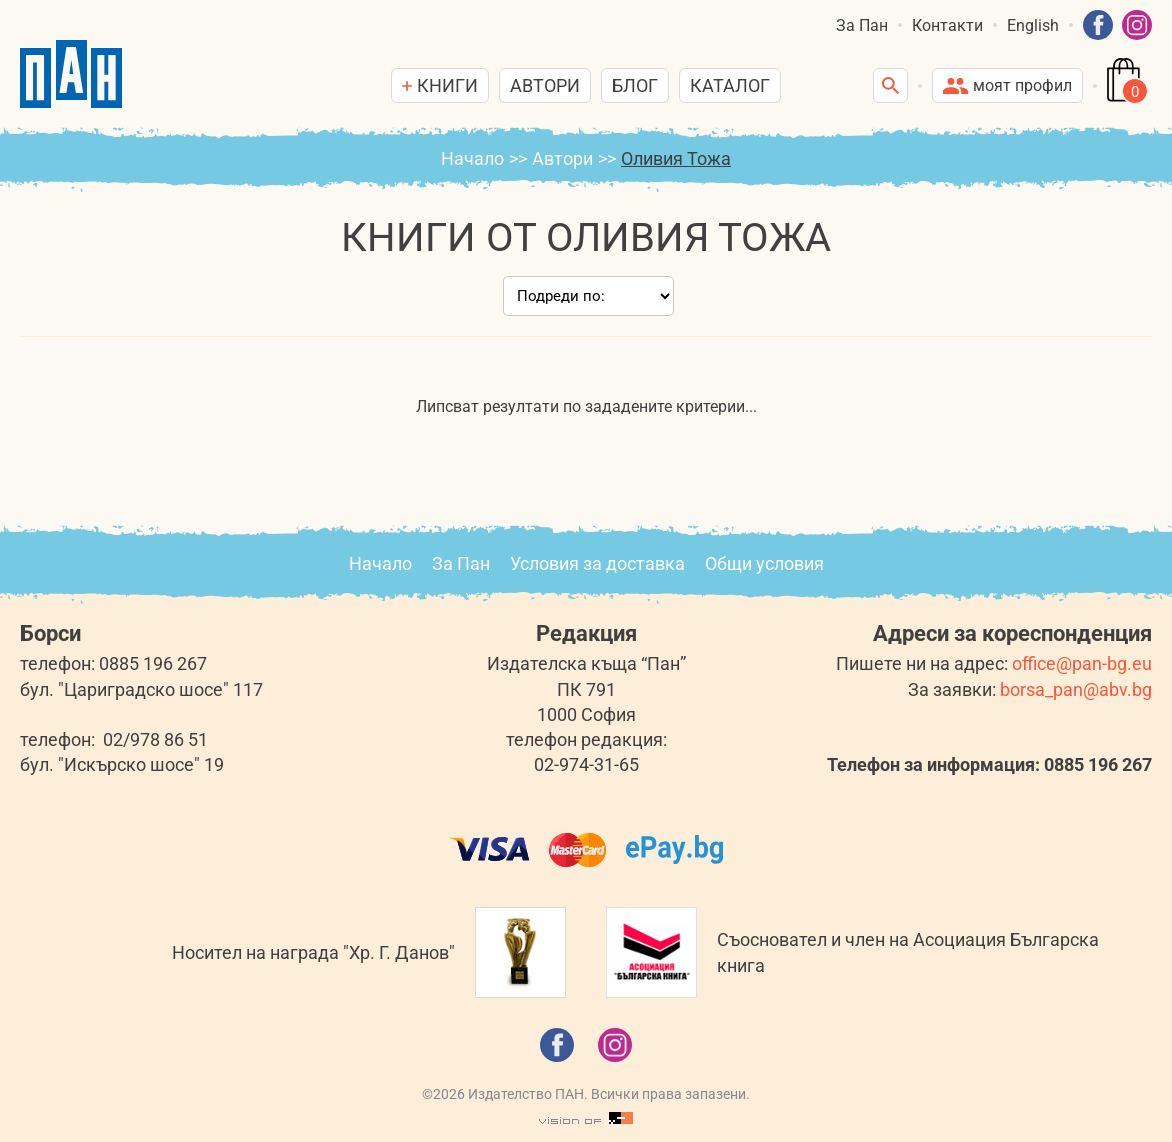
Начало (472, 158)
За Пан (862, 25)
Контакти (947, 25)
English (1033, 25)
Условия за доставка (597, 563)
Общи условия (764, 563)
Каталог (730, 85)
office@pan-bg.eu (1082, 663)
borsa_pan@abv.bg (1076, 689)
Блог (635, 85)
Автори (545, 85)
